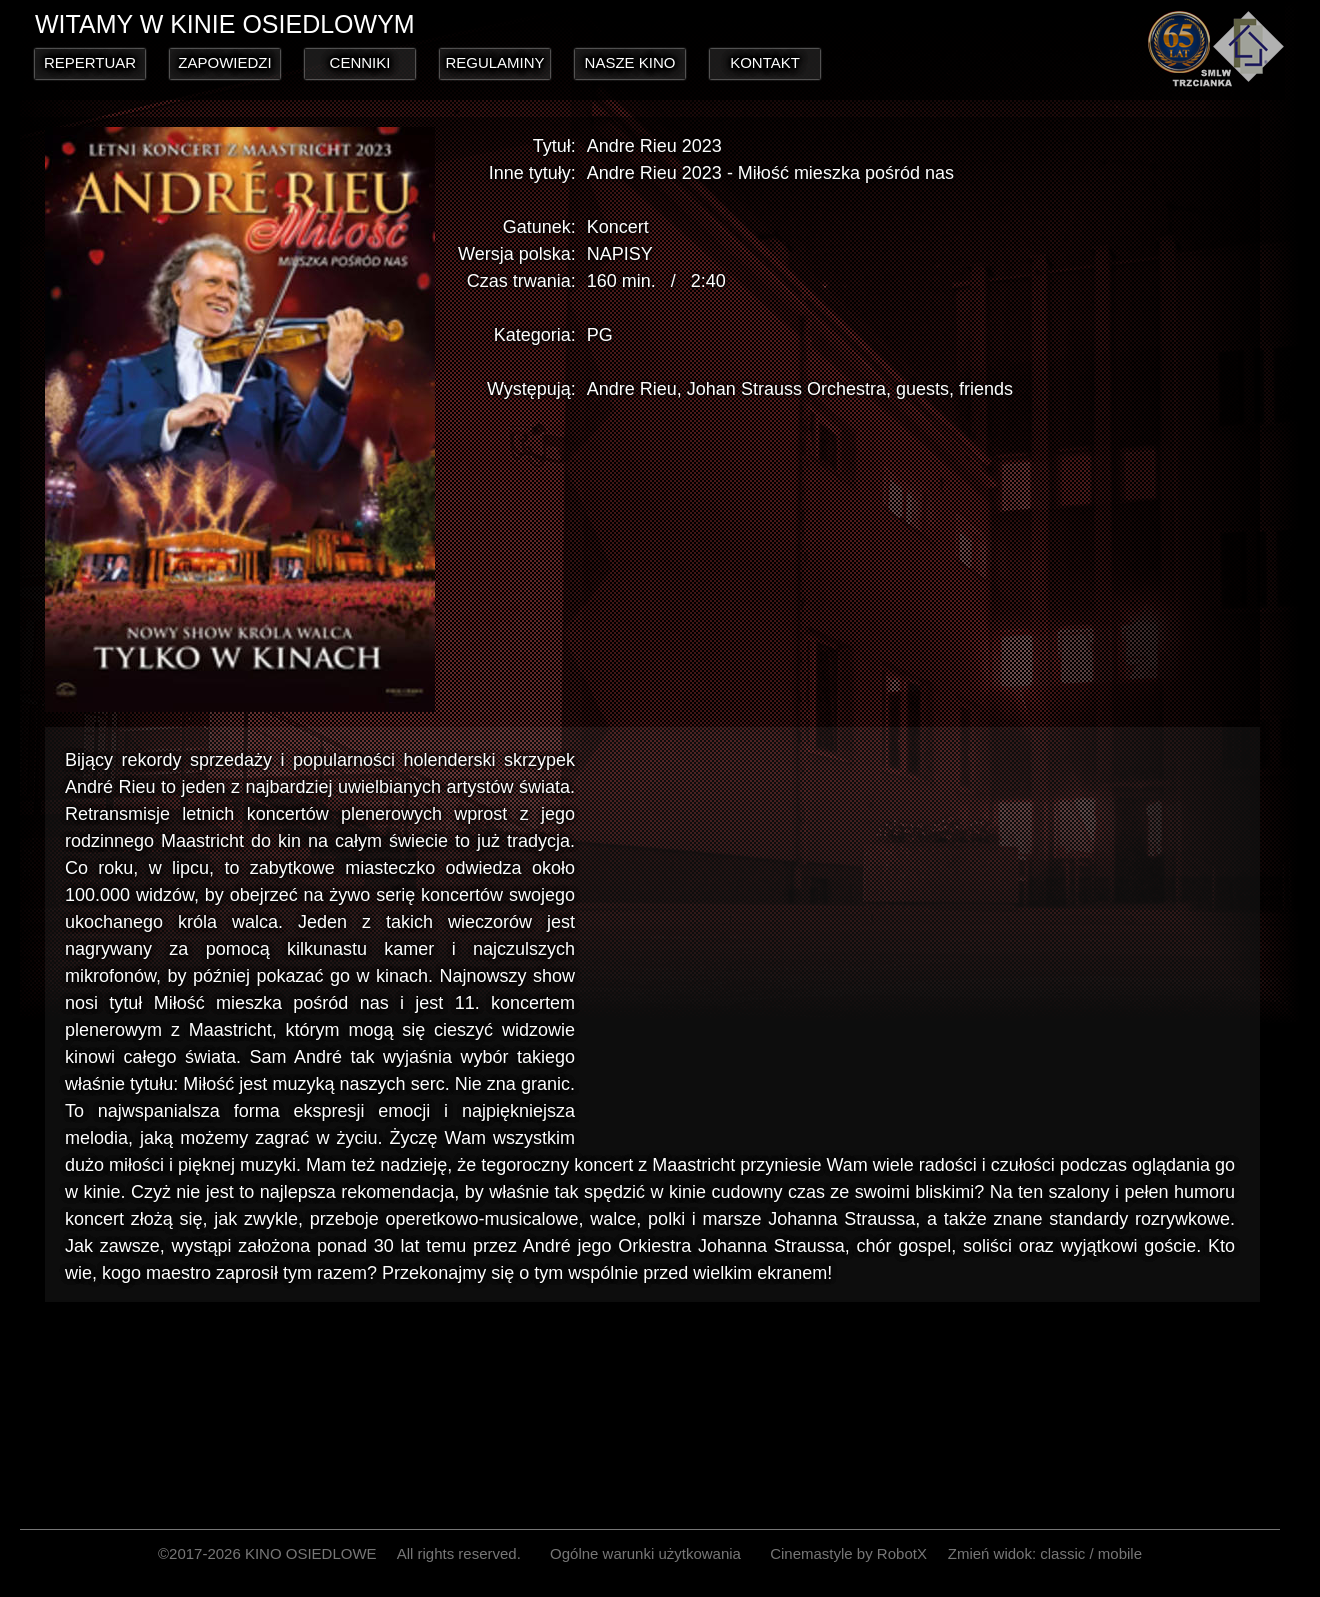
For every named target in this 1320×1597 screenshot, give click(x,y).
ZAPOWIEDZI (224, 62)
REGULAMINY (494, 62)
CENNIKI (360, 62)
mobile (1120, 1553)
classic (1062, 1553)
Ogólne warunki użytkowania (645, 1553)
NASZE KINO (630, 62)
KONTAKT (765, 62)
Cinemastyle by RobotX (848, 1553)
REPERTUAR (90, 62)
